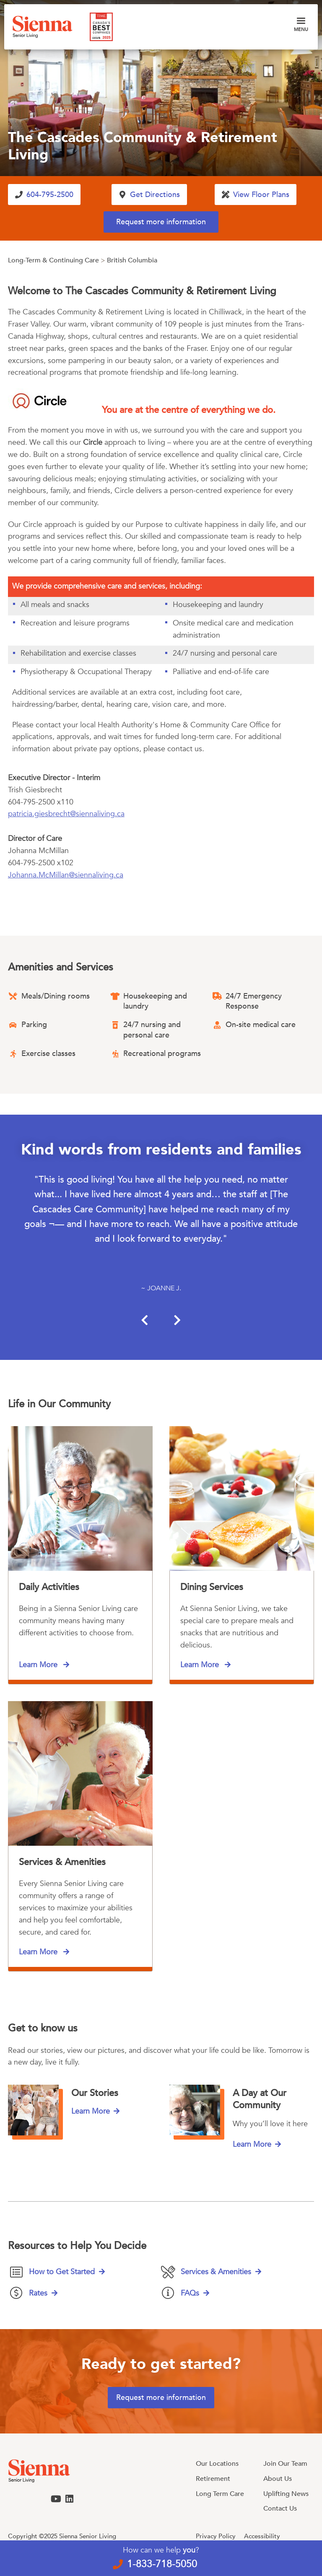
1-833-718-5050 (162, 2564)
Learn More (39, 1665)
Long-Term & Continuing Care (53, 260)
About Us (277, 2478)
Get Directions (155, 194)
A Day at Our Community (259, 2099)
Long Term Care (220, 2493)
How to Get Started (62, 2272)
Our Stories (94, 2093)
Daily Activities (49, 1587)
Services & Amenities (62, 1862)
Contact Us (280, 2508)
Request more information (161, 222)
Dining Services (211, 1587)
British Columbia (132, 260)
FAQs (190, 2293)
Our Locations (217, 2463)
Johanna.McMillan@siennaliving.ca (65, 875)
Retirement (213, 2478)
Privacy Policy (216, 2536)
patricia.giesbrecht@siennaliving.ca (66, 814)
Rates (38, 2293)
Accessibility (262, 2536)
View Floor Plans (261, 194)
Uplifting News (286, 2493)
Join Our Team (285, 2463)
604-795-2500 (49, 194)
